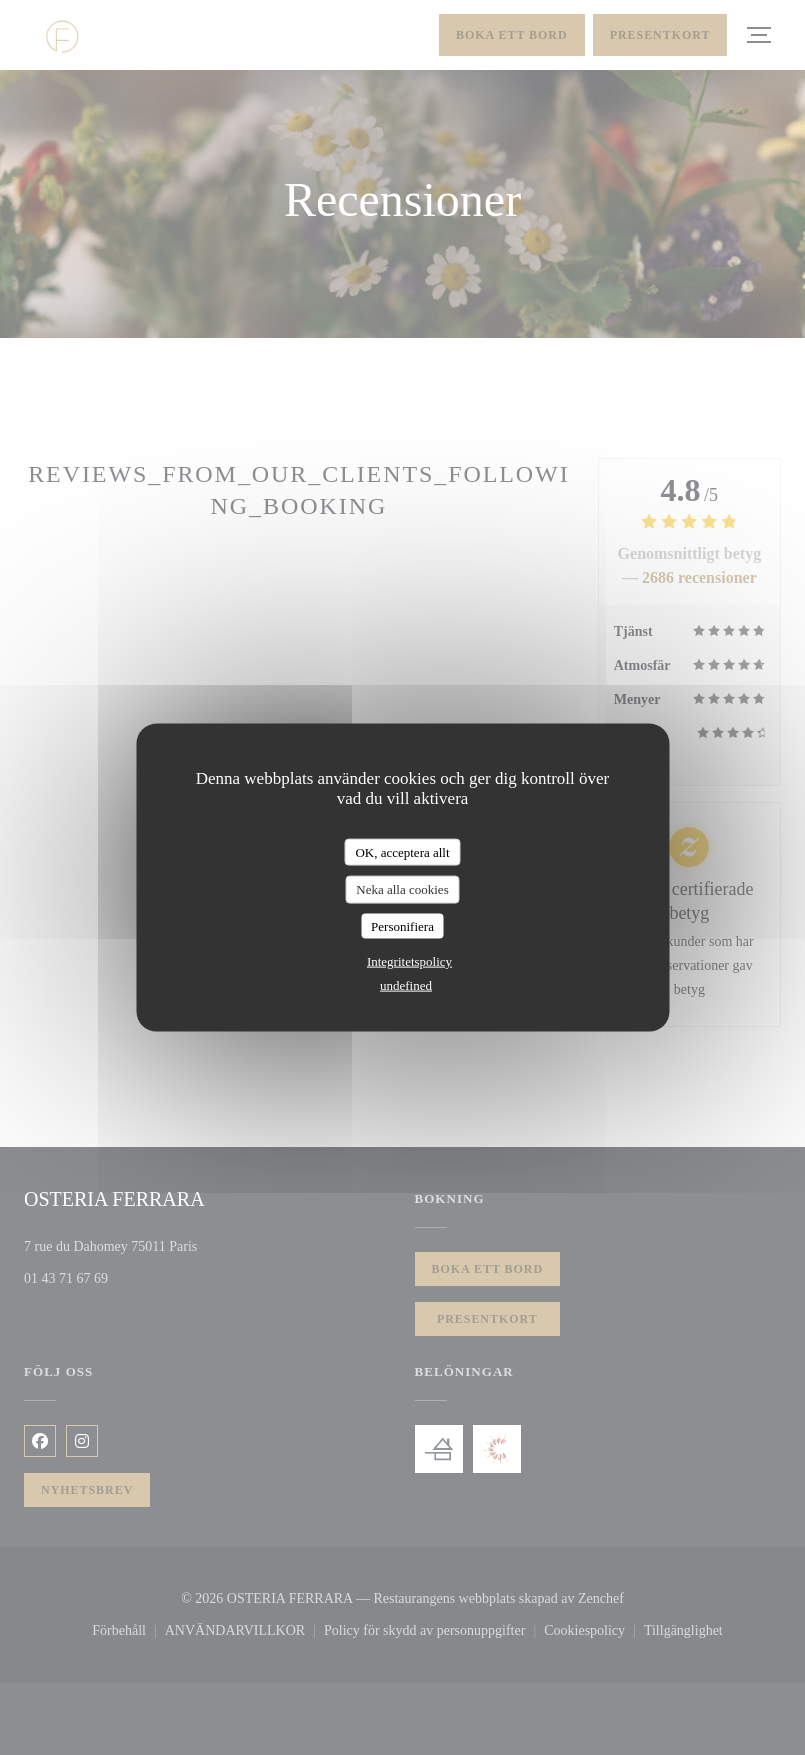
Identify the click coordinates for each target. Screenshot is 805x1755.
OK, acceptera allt (402, 851)
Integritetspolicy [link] (409, 961)
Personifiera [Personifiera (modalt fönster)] (402, 925)
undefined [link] (406, 985)
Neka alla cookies (402, 889)
